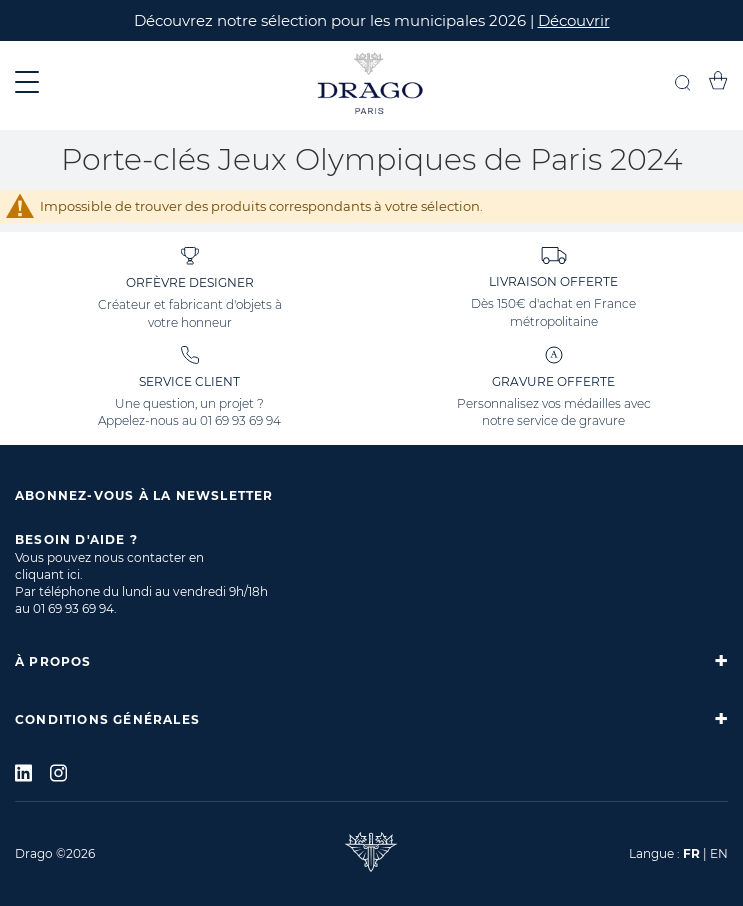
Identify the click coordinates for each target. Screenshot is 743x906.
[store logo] (371, 85)
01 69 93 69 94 (240, 420)
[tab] (371, 661)
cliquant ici (47, 574)
